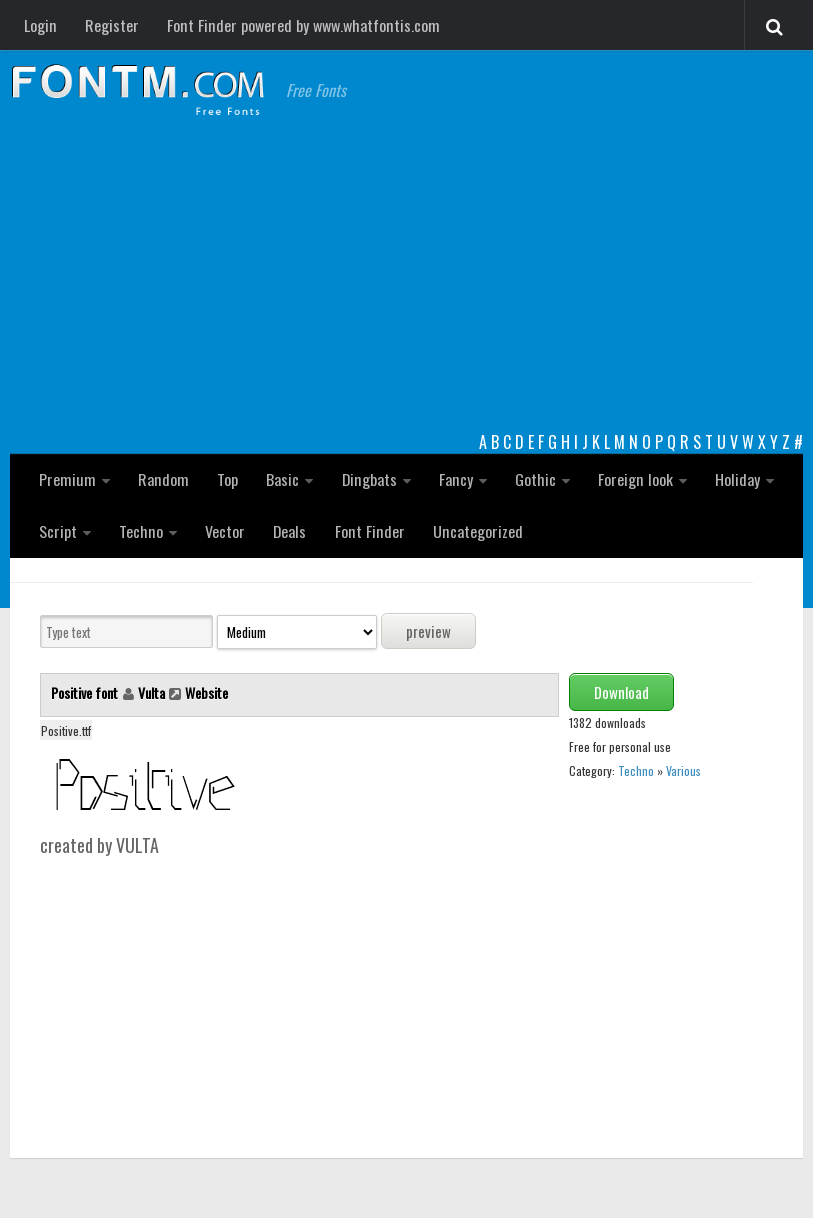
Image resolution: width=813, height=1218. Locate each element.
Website (206, 693)
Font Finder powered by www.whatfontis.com (301, 25)
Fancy (452, 479)
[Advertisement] (406, 280)
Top (225, 479)
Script (58, 531)
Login (40, 25)
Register (111, 25)
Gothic (531, 479)
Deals (289, 531)
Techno (140, 531)
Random (162, 479)
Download (621, 693)
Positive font (86, 693)
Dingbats (366, 479)
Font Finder (368, 531)
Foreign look (631, 479)
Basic (280, 479)
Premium (67, 479)
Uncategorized (474, 531)
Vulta (151, 693)
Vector (224, 531)
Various (683, 771)
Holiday (732, 479)
